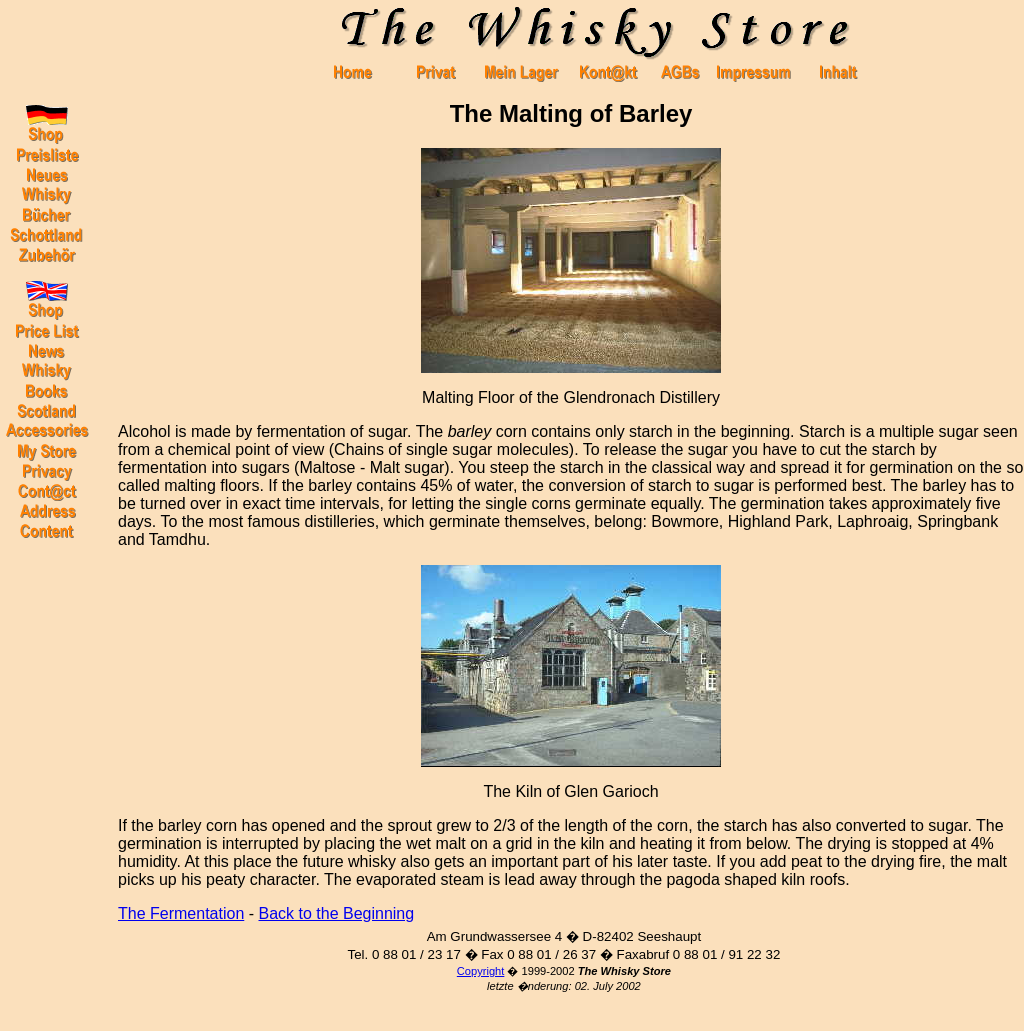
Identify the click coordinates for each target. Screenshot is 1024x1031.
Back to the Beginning (337, 913)
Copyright (481, 971)
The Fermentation (181, 913)
